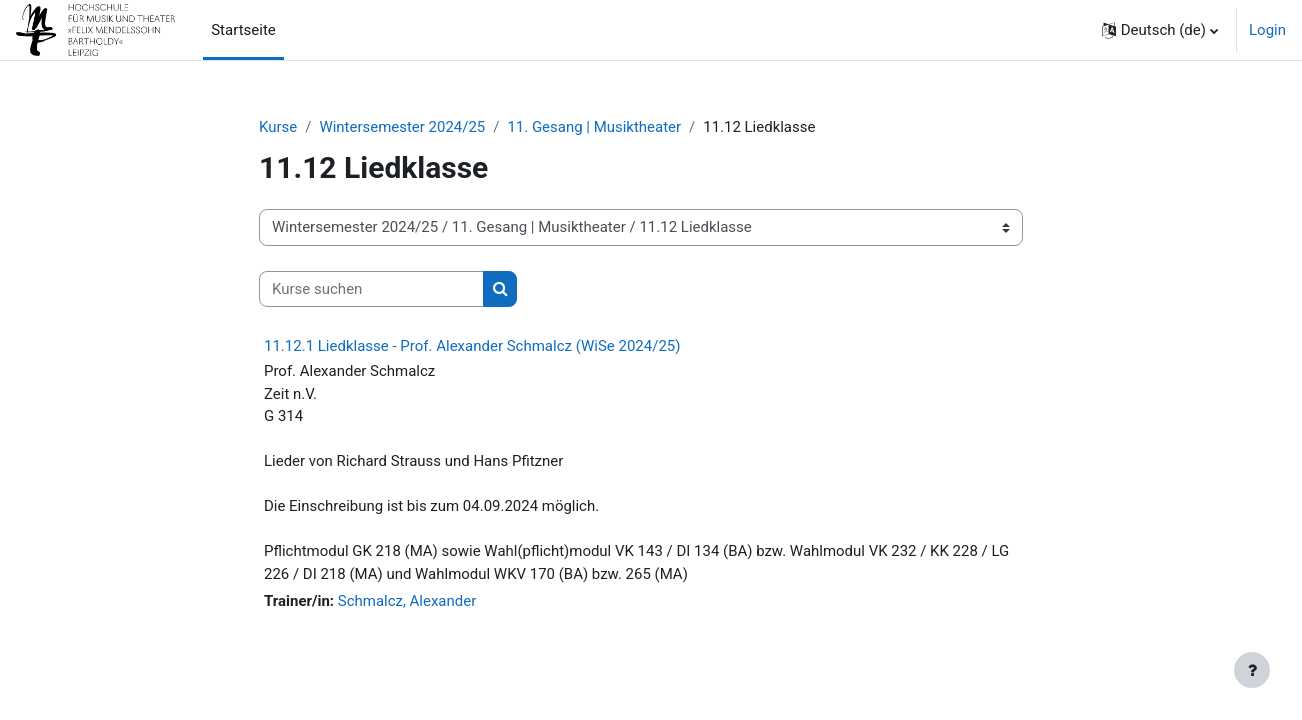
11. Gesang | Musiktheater (595, 127)
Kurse (278, 127)
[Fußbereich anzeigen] (1252, 670)
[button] (1160, 30)
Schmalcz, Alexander (407, 602)
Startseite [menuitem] (243, 30)
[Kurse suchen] (371, 289)
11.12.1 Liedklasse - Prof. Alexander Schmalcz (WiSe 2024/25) (472, 347)
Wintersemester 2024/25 (403, 127)
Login (1267, 30)
